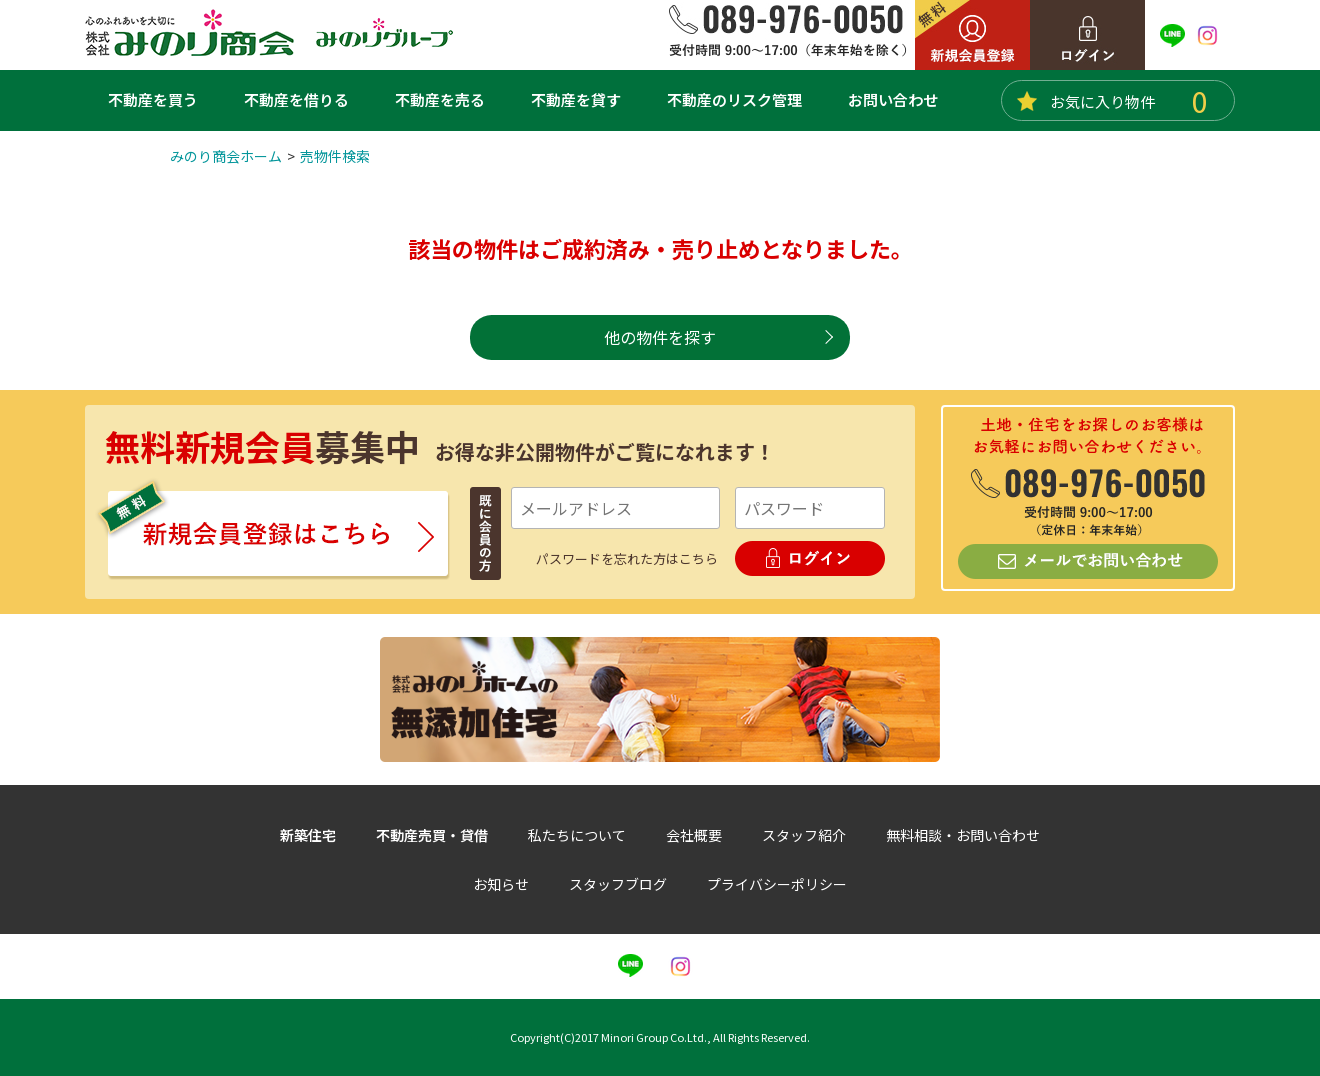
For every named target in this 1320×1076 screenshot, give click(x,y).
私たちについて (577, 835)
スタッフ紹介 (804, 835)
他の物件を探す (660, 337)
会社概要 (694, 835)
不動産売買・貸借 (432, 835)
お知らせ (501, 884)
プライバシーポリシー (777, 884)
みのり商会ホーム (226, 156)
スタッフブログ (618, 884)
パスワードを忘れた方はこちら (627, 558)
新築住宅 (308, 835)
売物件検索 (335, 156)
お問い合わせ (893, 99)
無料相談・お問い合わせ (963, 835)
